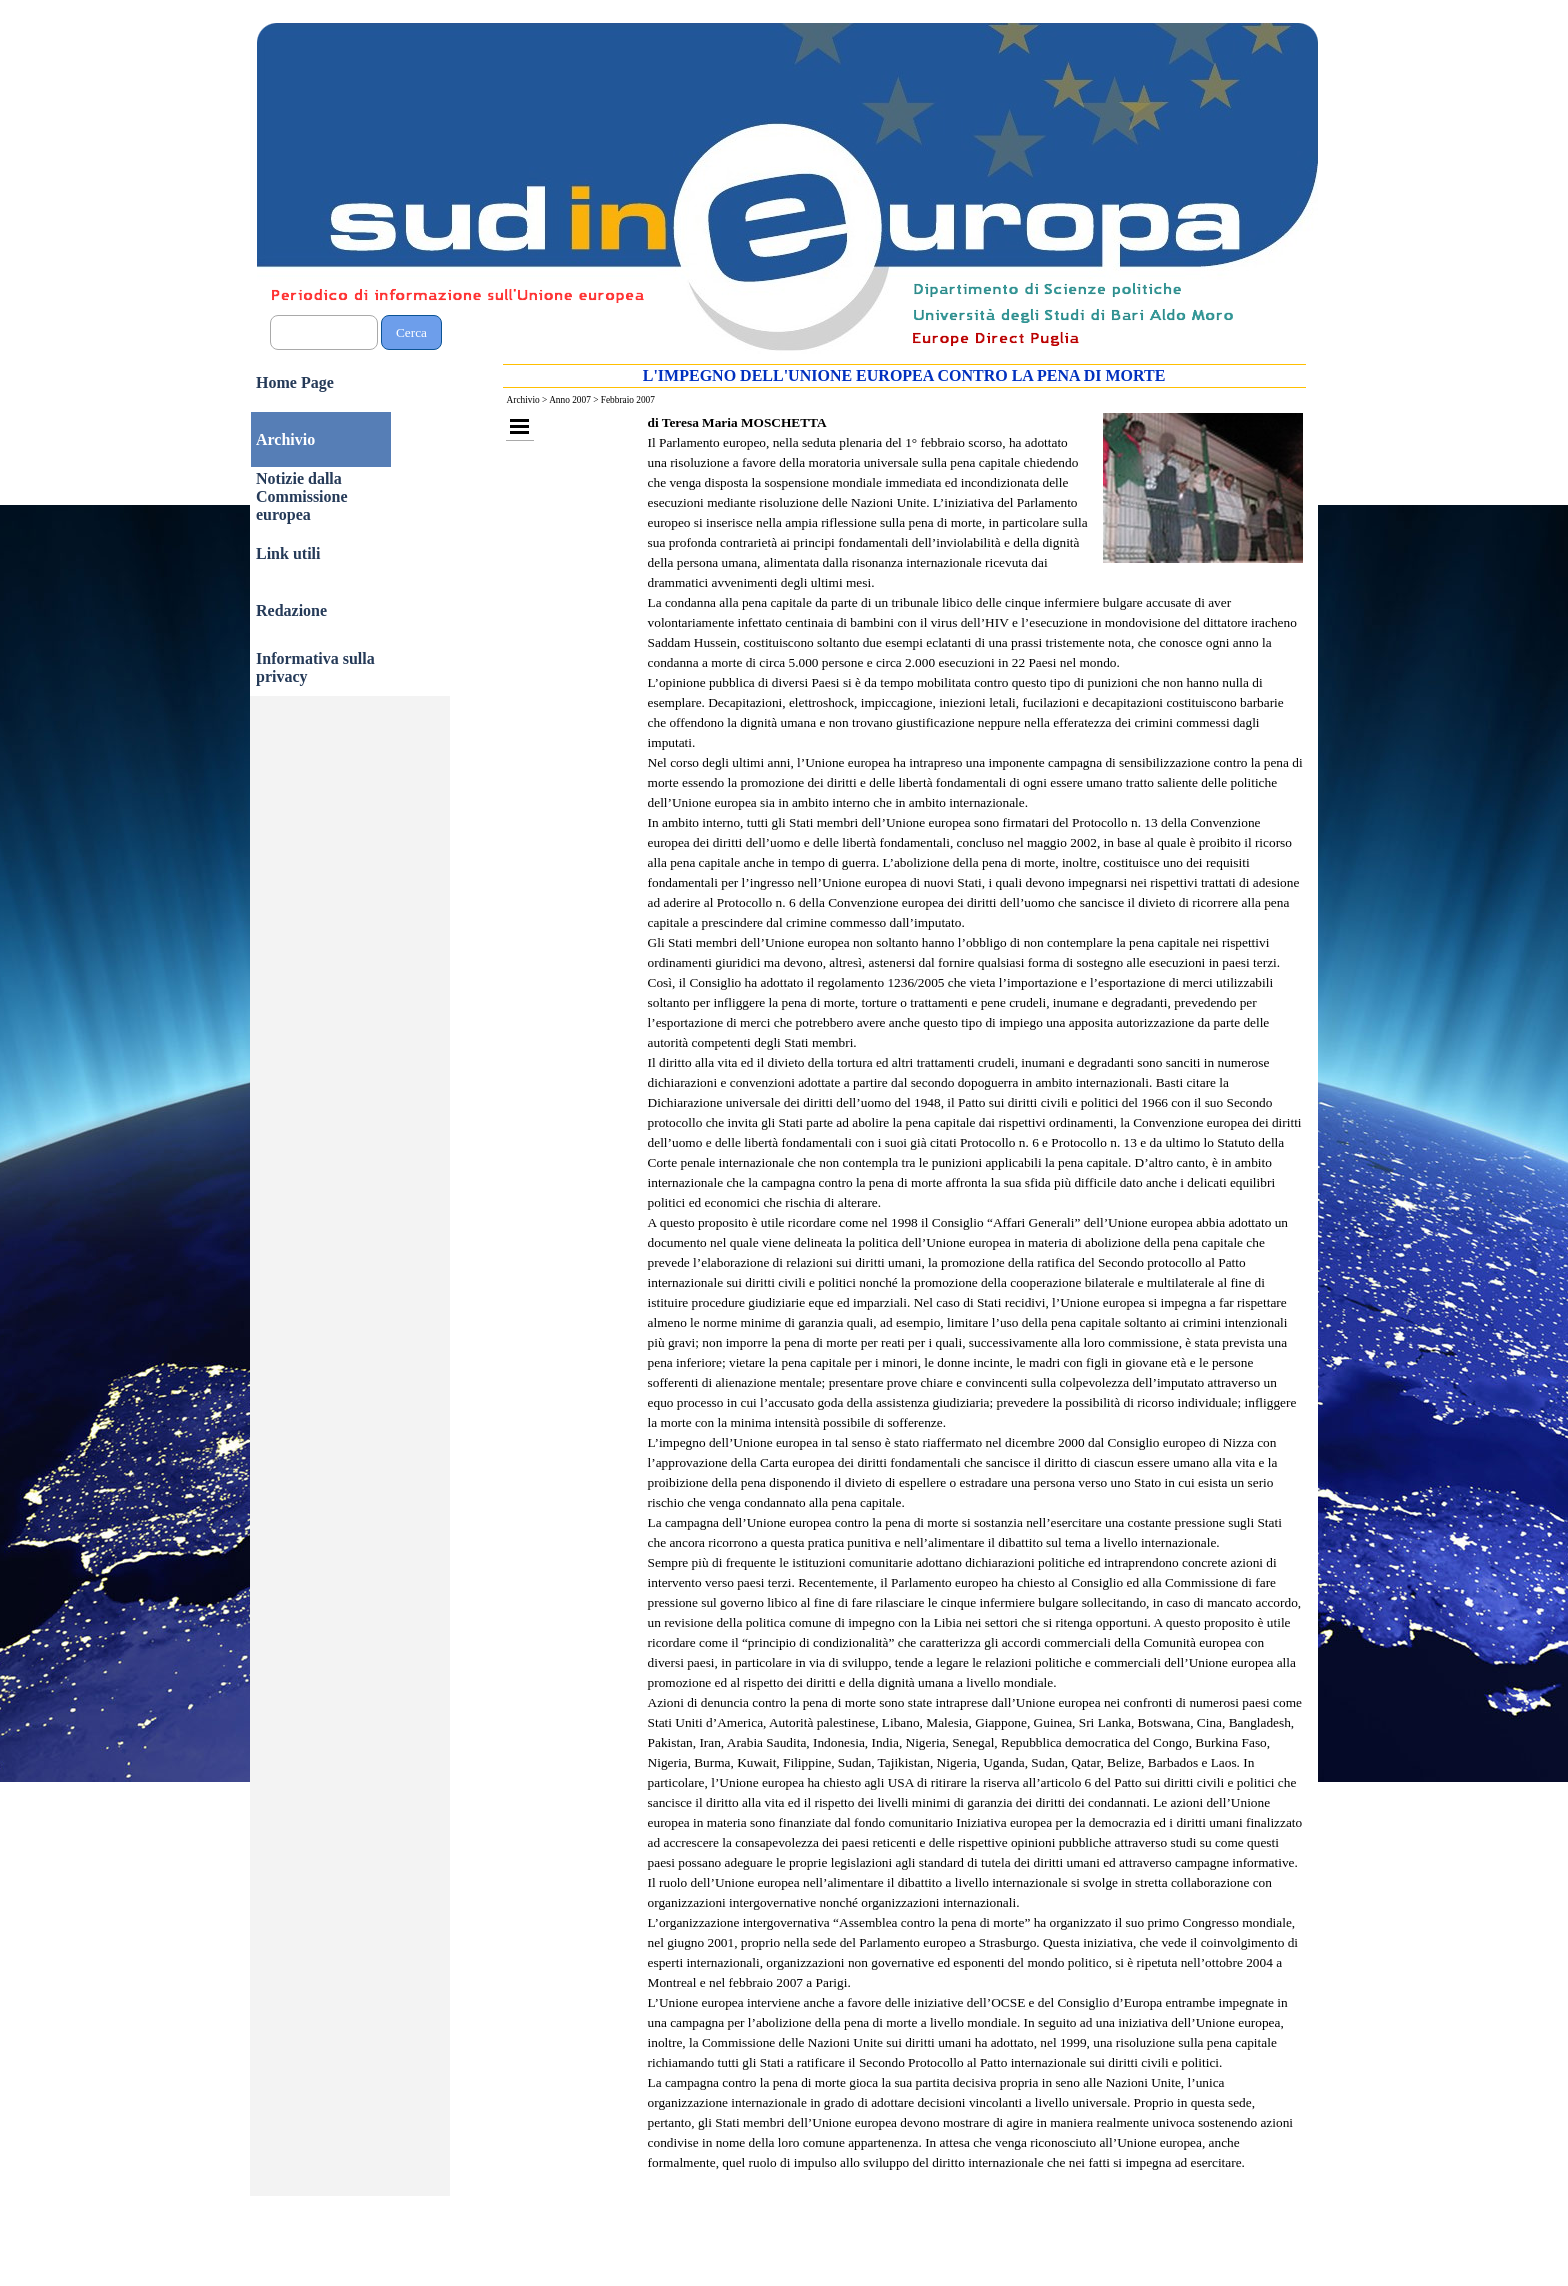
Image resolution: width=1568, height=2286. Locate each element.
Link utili (288, 553)
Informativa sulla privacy (315, 667)
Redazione (291, 610)
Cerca (411, 332)
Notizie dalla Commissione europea (302, 496)
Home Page (295, 382)
